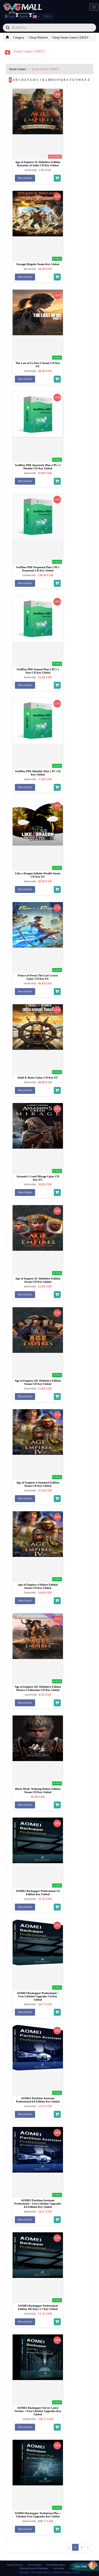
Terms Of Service (15, 2565)
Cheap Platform (38, 37)
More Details (25, 178)
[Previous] (69, 2547)
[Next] (88, 2547)
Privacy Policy (35, 2565)
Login (10, 16)
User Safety (58, 2568)
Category (18, 37)
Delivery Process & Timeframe (34, 2568)
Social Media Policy (55, 2565)
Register (23, 16)
